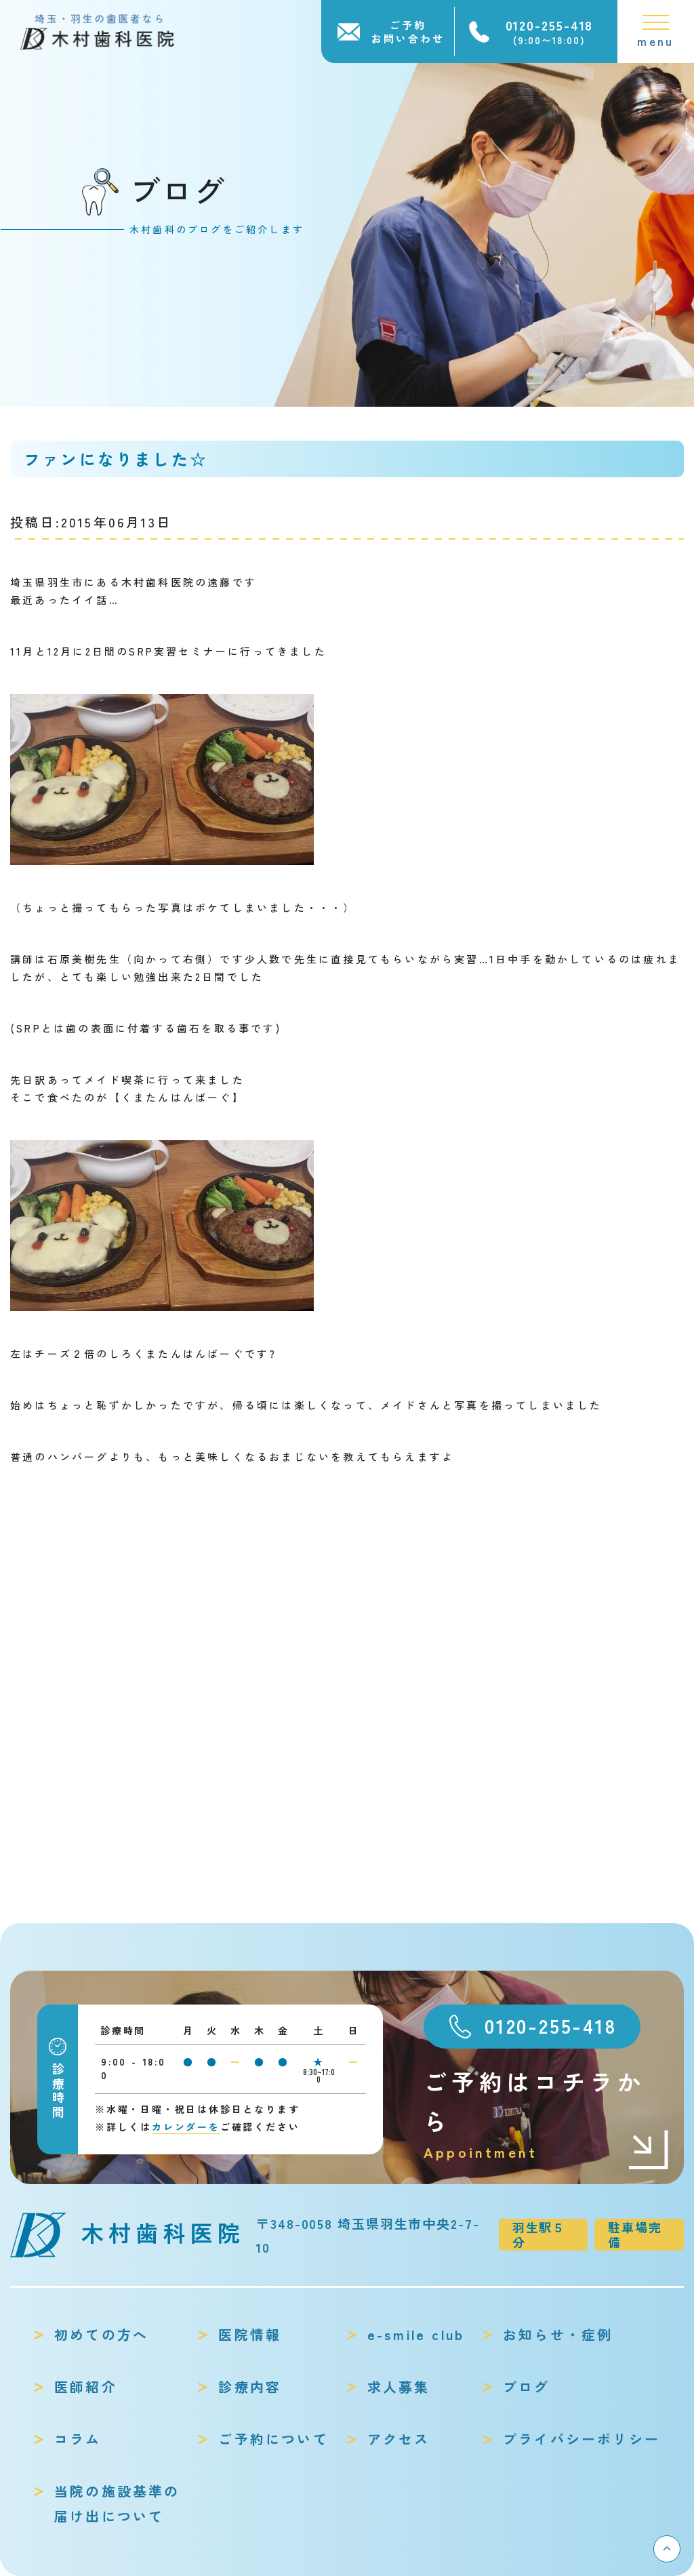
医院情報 (249, 2334)
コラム (78, 2439)
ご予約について (273, 2439)
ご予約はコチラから (547, 2115)
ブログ (526, 2386)
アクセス (398, 2439)
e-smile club (415, 2334)
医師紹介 (85, 2386)
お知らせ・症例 (558, 2334)
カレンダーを (186, 2126)
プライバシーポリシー (581, 2439)
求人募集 (398, 2386)
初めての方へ (101, 2334)
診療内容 (249, 2386)
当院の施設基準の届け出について (117, 2503)
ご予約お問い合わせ (408, 31)
